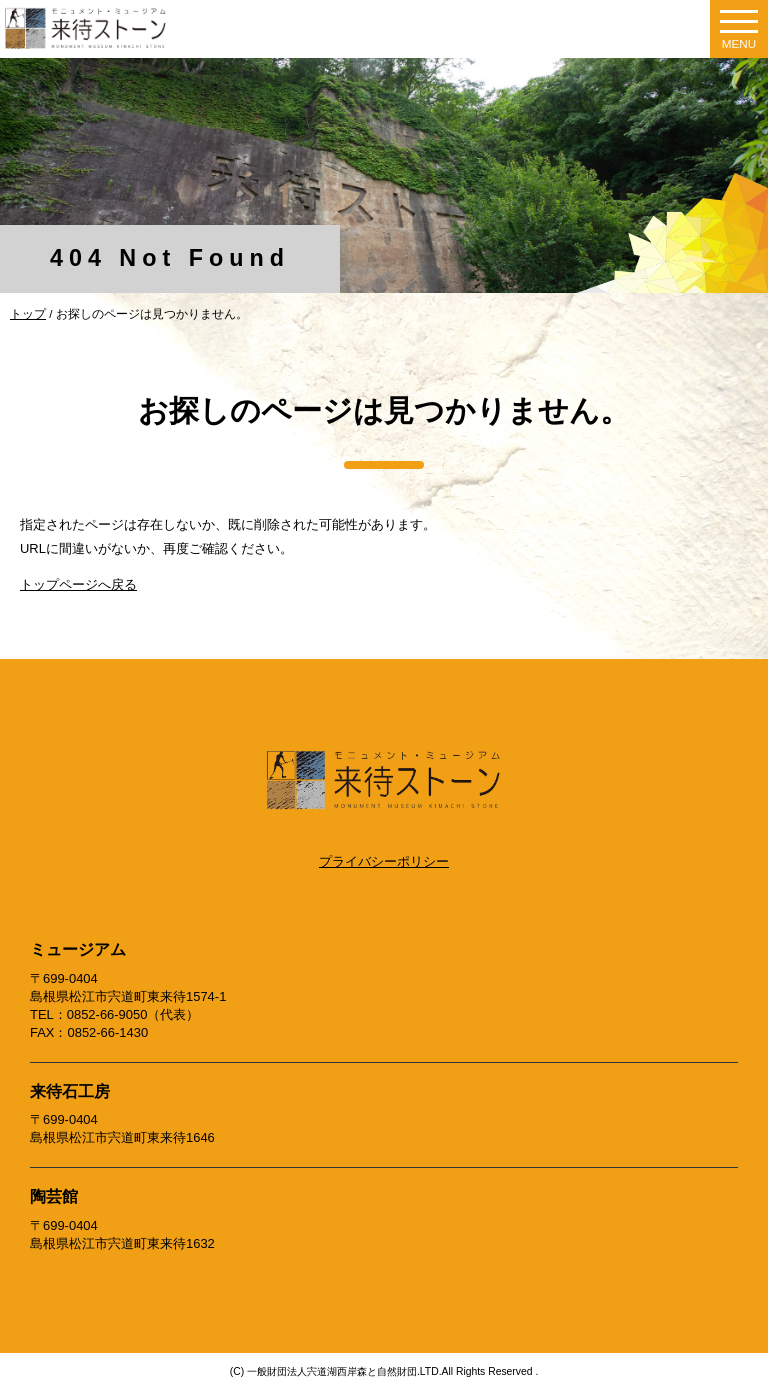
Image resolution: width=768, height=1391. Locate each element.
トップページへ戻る (78, 584)
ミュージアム (78, 949)
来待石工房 (70, 1091)
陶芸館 (54, 1196)
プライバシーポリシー (384, 861)
